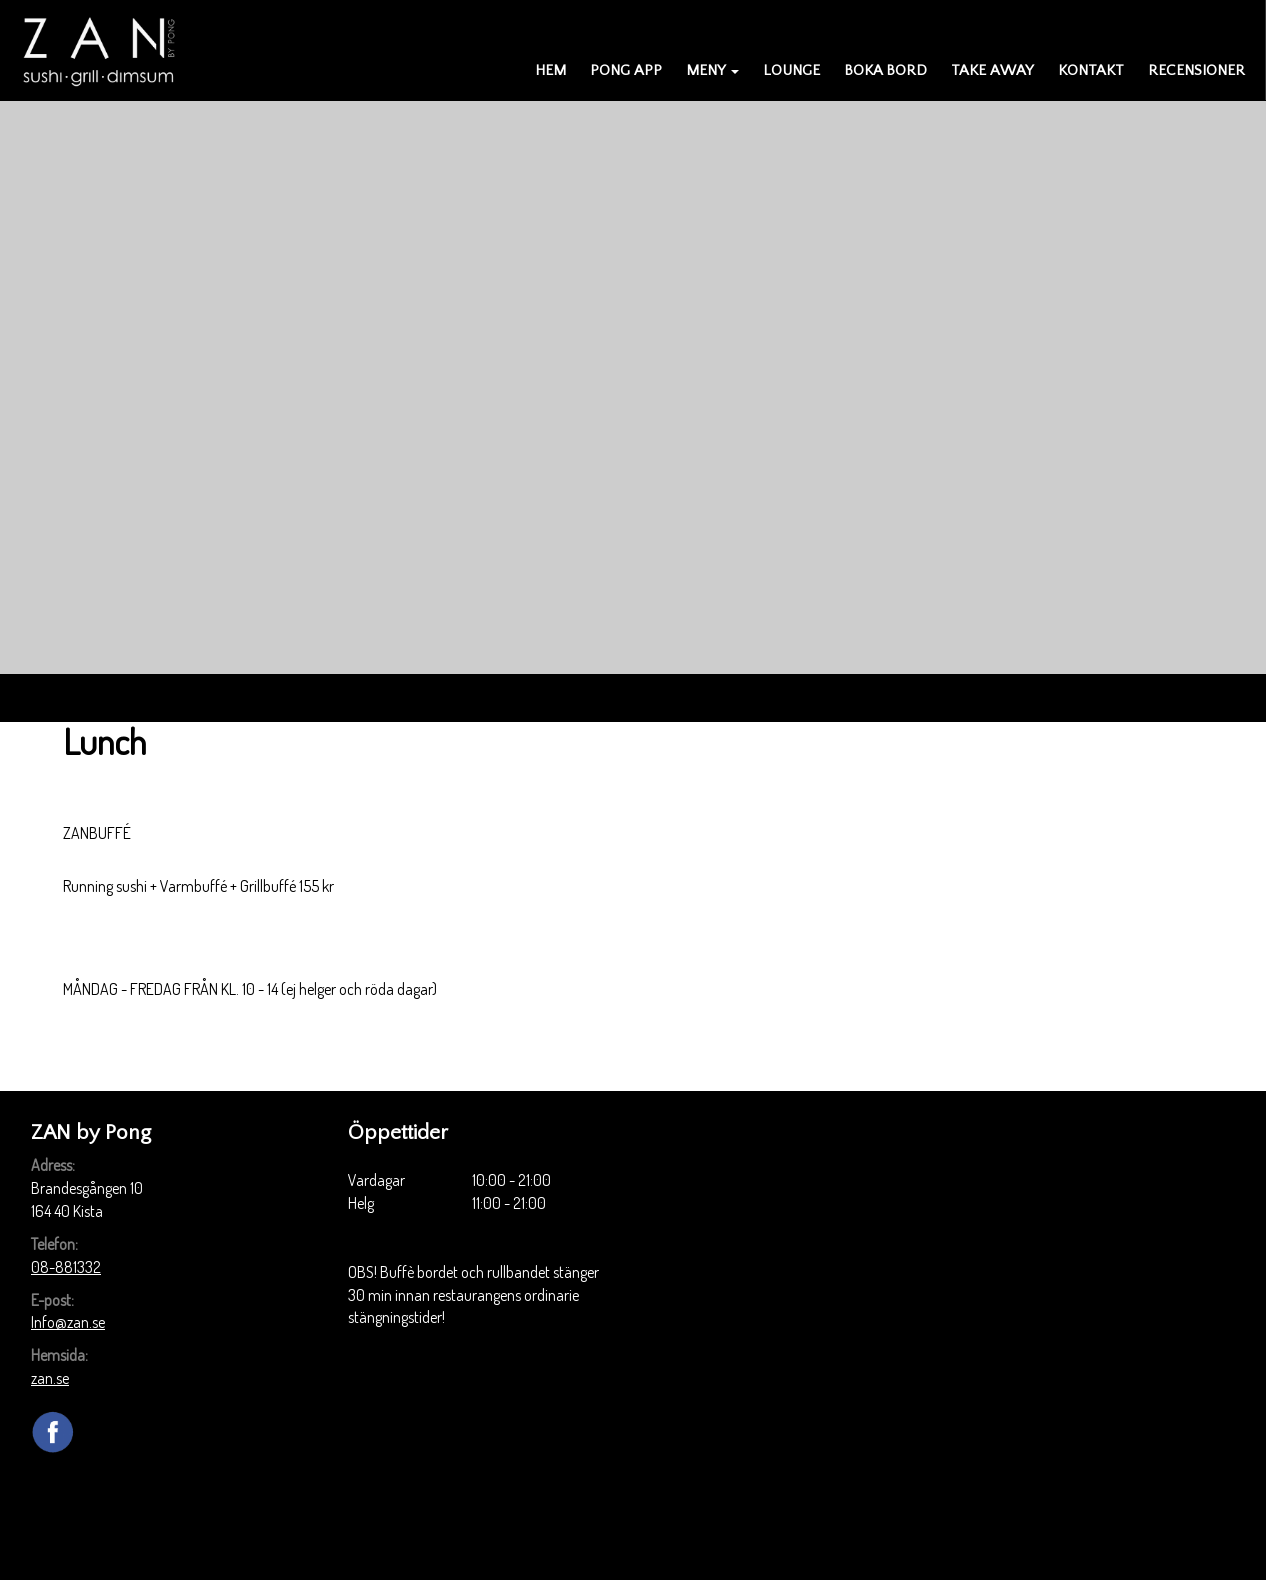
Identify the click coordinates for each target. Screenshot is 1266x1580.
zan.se (50, 1378)
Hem (550, 70)
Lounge (791, 70)
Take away (992, 70)
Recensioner (1196, 70)
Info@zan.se (68, 1322)
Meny (712, 70)
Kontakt (1091, 70)
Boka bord (885, 70)
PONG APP (626, 70)
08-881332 (66, 1267)
